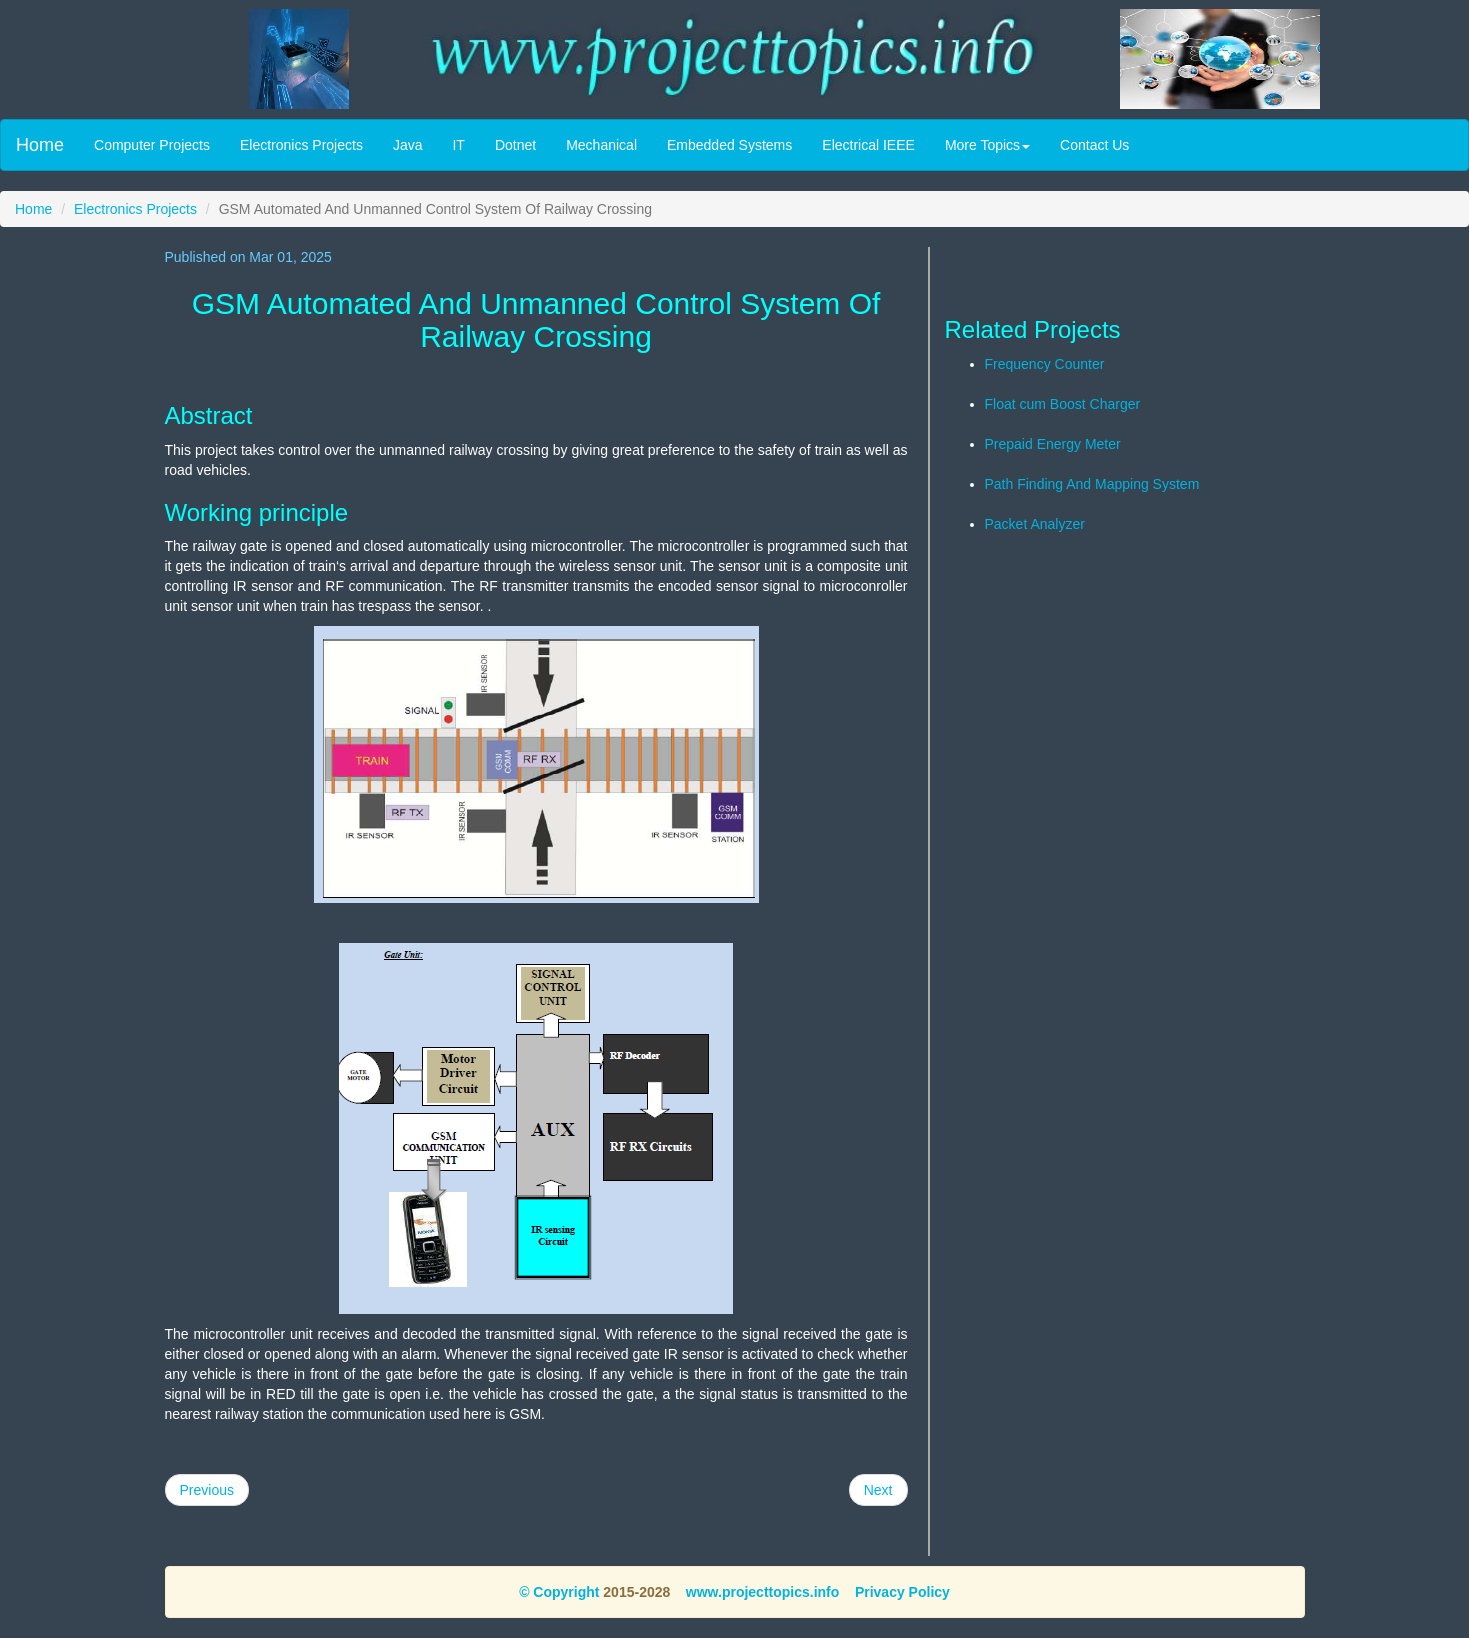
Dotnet (515, 145)
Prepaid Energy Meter (1053, 444)
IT (458, 145)
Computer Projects (152, 145)
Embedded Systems (729, 145)
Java (408, 145)
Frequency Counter (1045, 364)
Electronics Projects (301, 145)
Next (878, 1490)
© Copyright (559, 1592)
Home (40, 145)
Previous (207, 1490)
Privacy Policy (902, 1592)
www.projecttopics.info (763, 1592)
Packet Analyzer (1035, 524)
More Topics (987, 145)
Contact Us (1094, 145)
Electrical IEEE (868, 145)
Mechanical (601, 145)
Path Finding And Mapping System (1092, 484)
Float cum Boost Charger (1063, 404)
